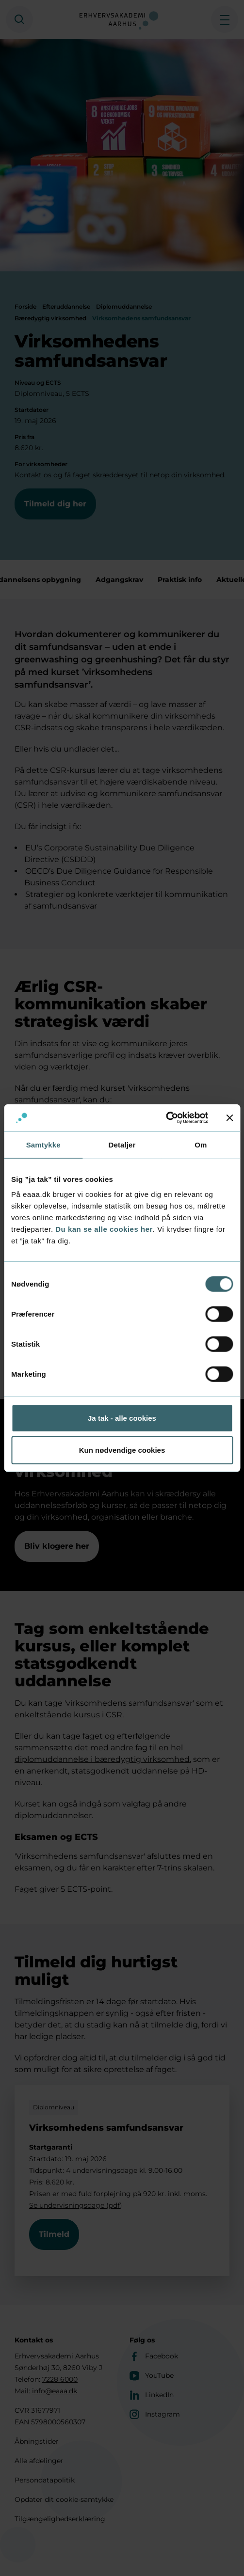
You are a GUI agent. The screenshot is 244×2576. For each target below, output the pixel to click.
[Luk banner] (229, 1118)
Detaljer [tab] (122, 1144)
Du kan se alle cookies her (104, 1229)
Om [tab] (201, 1144)
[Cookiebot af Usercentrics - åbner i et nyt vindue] (165, 1118)
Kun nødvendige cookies (122, 1449)
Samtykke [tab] (43, 1144)
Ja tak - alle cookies (122, 1418)
